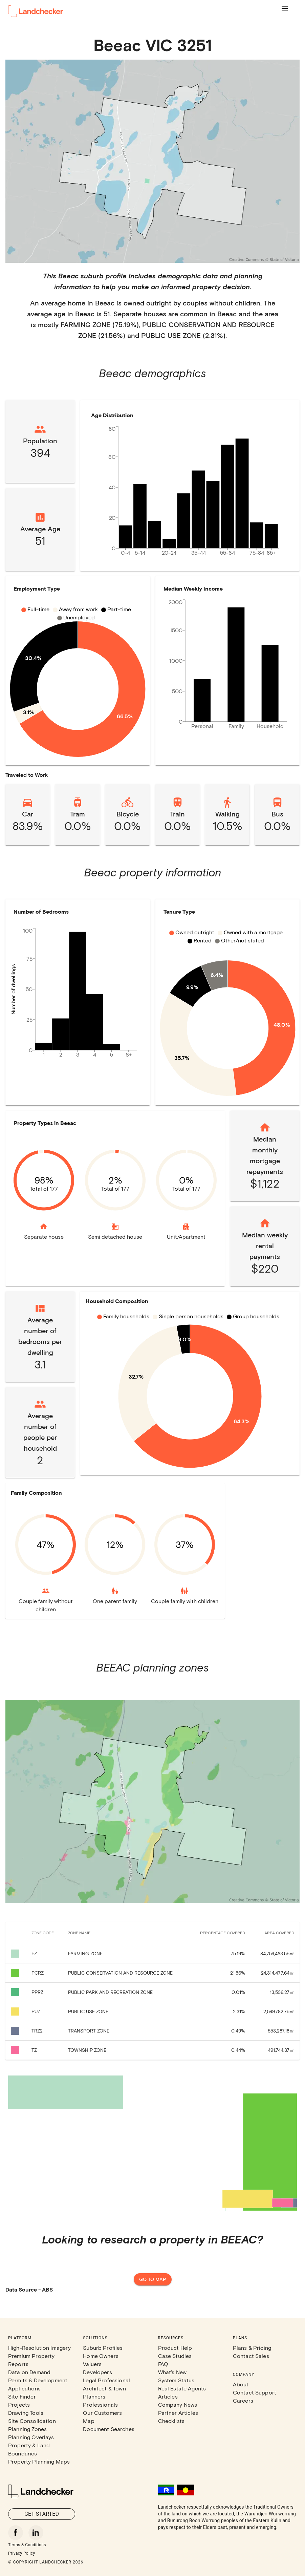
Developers (97, 2372)
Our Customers (102, 2412)
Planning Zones (27, 2429)
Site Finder (22, 2396)
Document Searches (108, 2429)
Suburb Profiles (103, 2347)
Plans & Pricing (252, 2347)
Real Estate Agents (182, 2388)
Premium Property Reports (31, 2360)
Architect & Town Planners (104, 2392)
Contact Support (254, 2392)
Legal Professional (106, 2380)
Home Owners (100, 2356)
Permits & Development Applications (37, 2384)
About (241, 2384)
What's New (172, 2372)
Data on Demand (29, 2372)
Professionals (100, 2404)
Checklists (171, 2421)
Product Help (175, 2347)
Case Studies (175, 2356)
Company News (177, 2404)
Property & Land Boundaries (29, 2449)
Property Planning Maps (39, 2461)
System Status (176, 2380)
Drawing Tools (25, 2412)
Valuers (92, 2364)
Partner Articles (178, 2412)
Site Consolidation (32, 2421)
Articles (168, 2396)
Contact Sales (251, 2356)
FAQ (163, 2364)
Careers (243, 2400)
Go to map (153, 2279)
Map (88, 2421)
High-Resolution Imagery (39, 2347)
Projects (19, 2404)
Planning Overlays (31, 2437)
